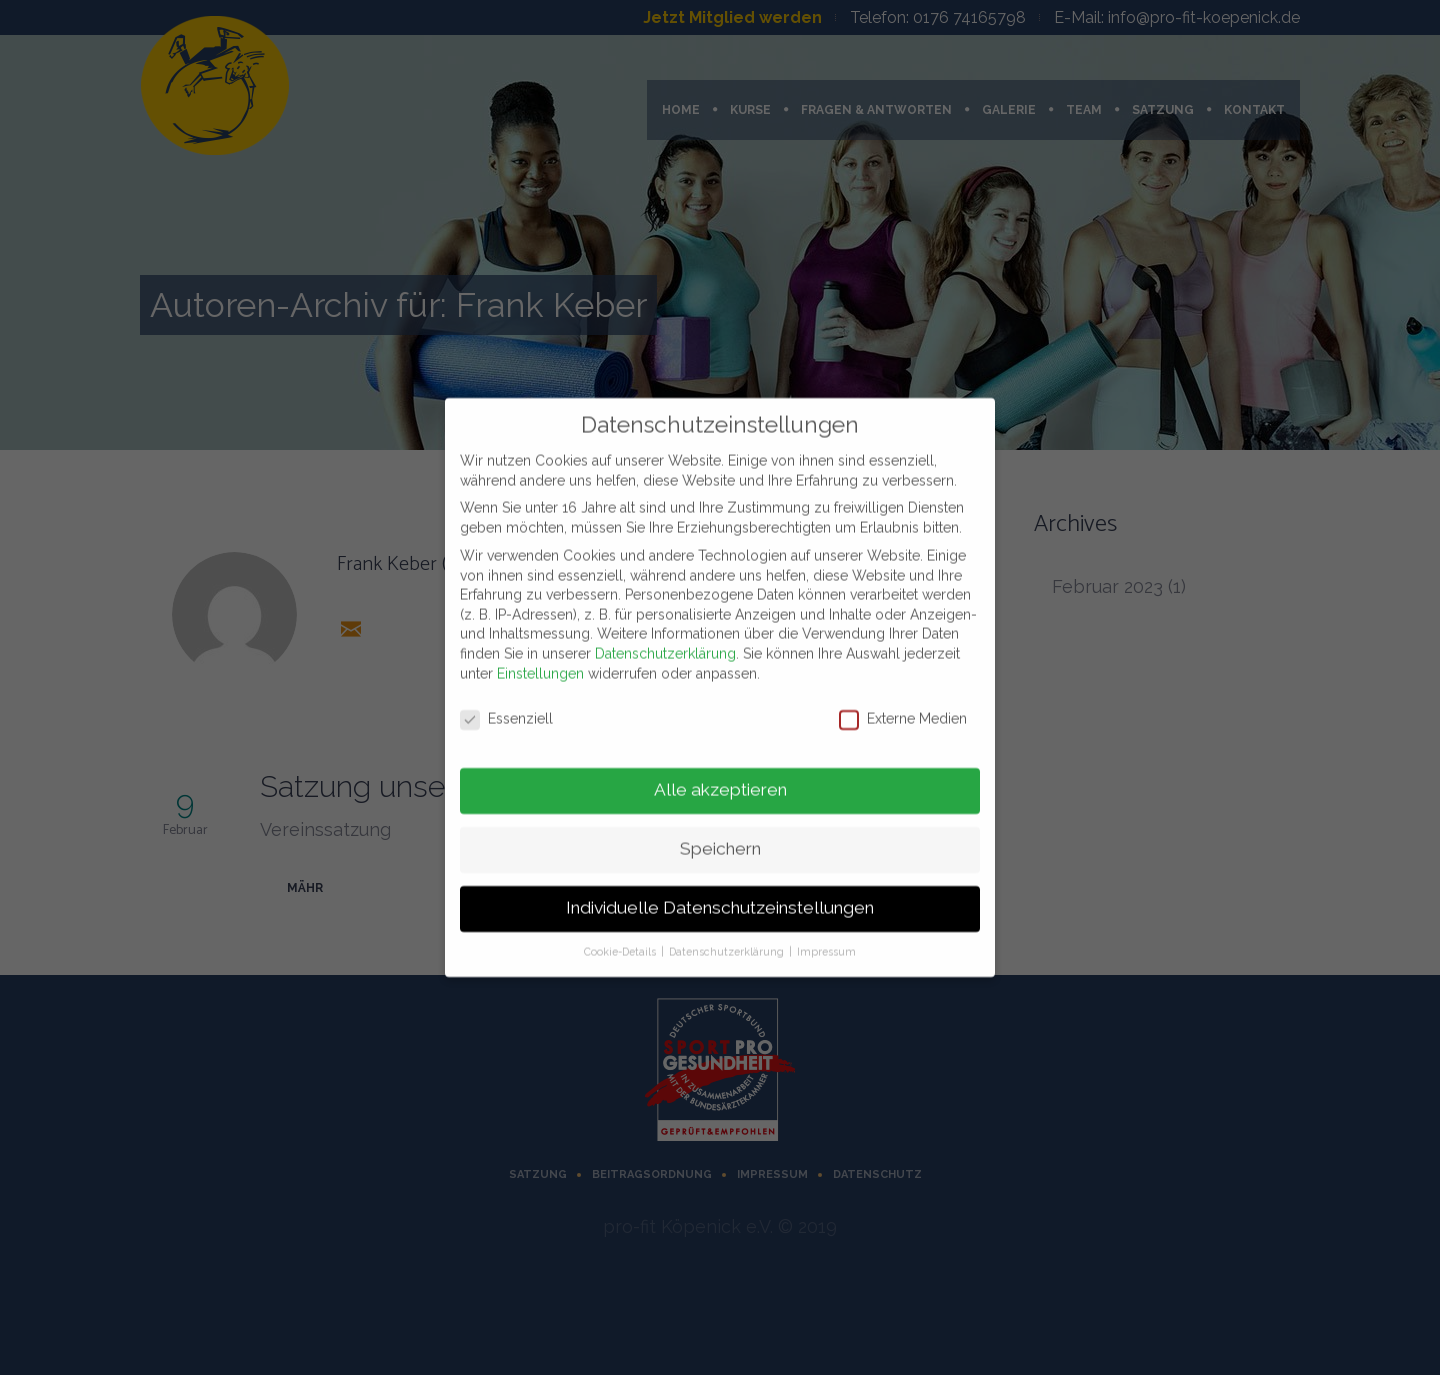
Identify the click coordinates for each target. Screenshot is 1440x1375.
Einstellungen (540, 664)
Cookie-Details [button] (621, 943)
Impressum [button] (826, 943)
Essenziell (506, 710)
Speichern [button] (720, 840)
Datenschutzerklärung (665, 644)
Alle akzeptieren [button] (720, 781)
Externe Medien (903, 710)
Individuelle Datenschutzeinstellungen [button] (720, 899)
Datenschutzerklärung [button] (728, 943)
